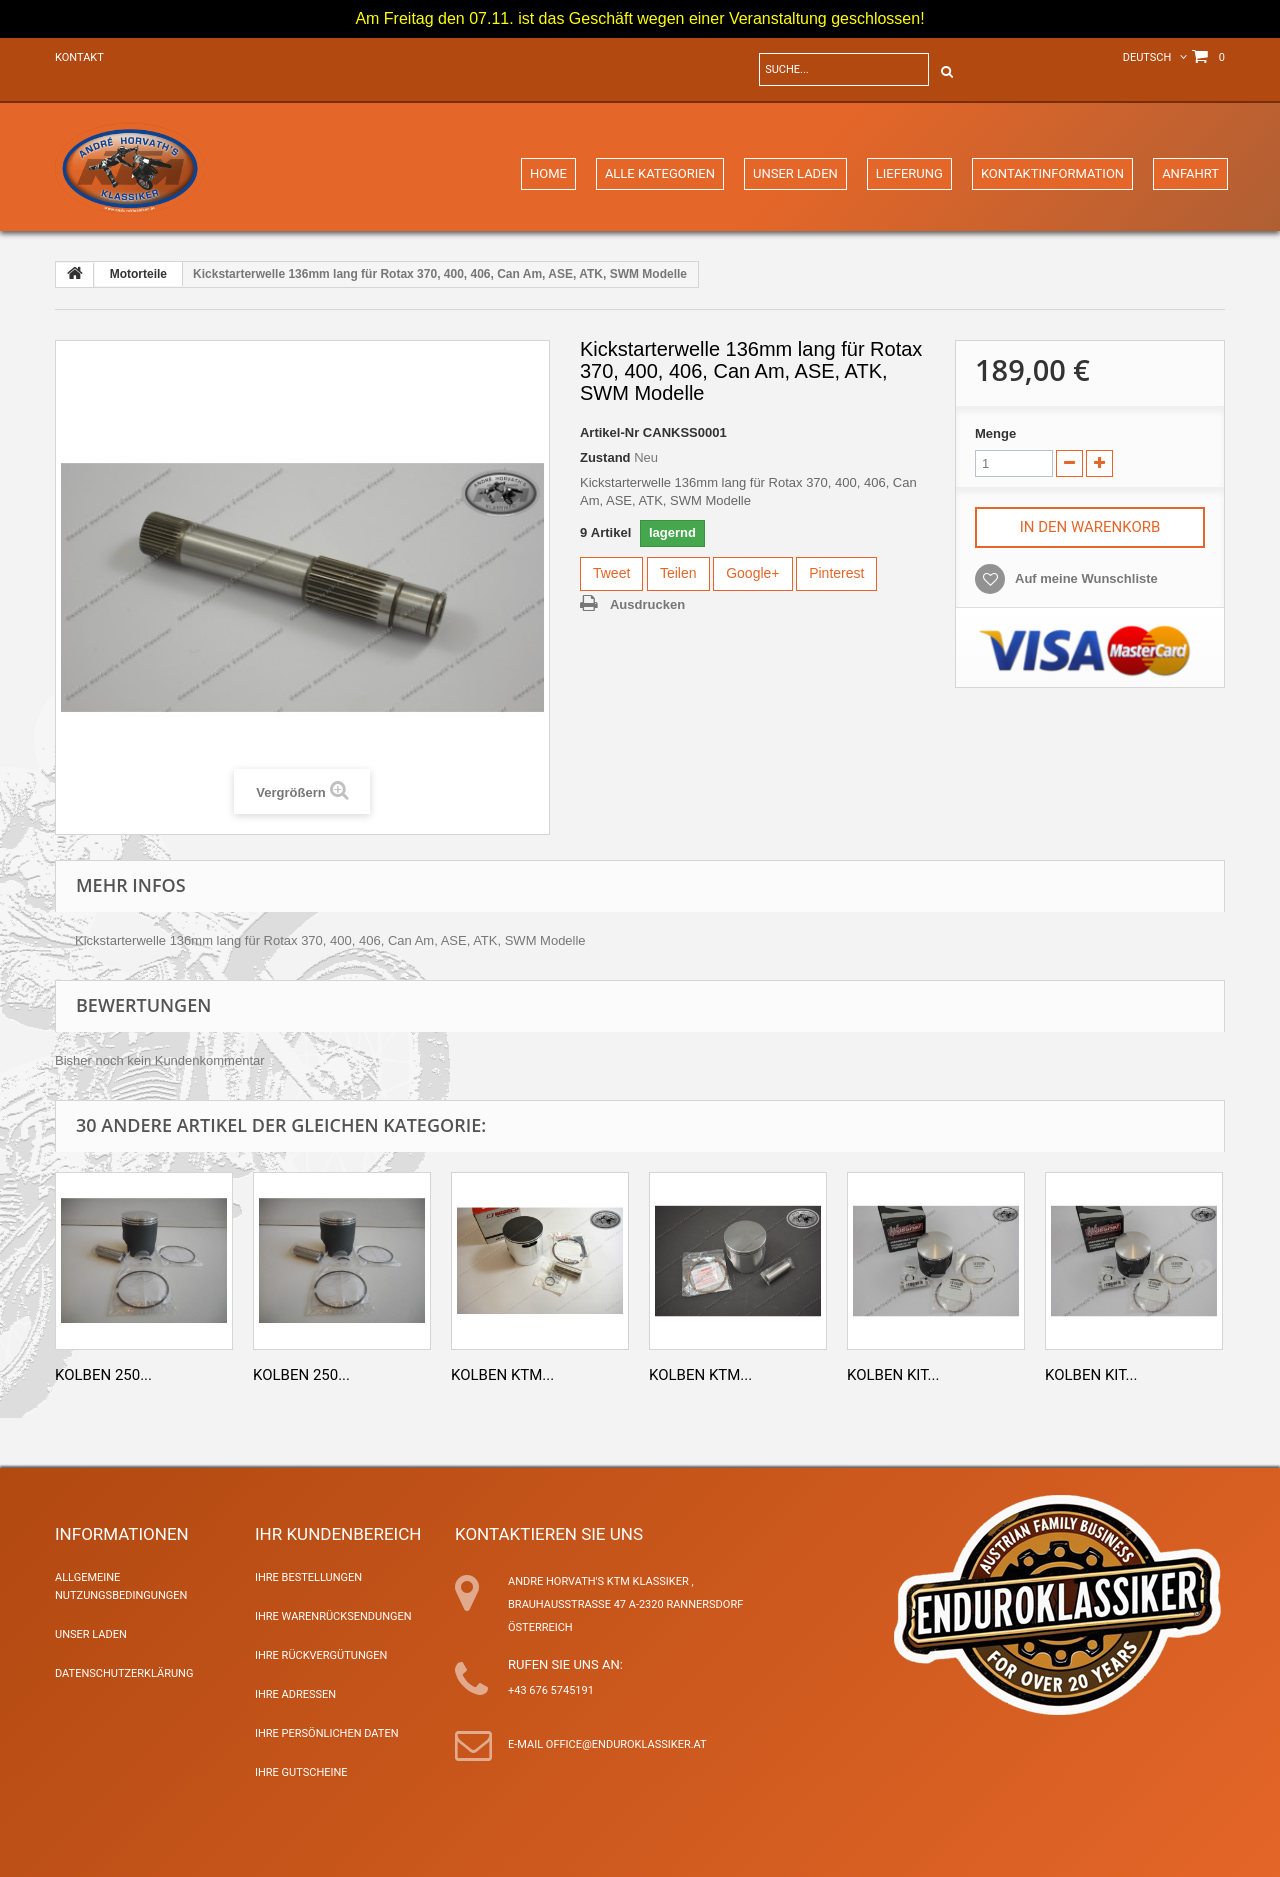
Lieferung (909, 173)
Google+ (752, 573)
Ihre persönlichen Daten (327, 1733)
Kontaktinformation (1052, 173)
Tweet (611, 573)
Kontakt (79, 57)
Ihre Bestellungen (308, 1577)
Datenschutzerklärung (124, 1673)
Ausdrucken (647, 604)
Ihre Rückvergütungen (321, 1655)
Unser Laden (795, 173)
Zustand (605, 457)
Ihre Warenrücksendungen (333, 1616)
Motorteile (138, 274)
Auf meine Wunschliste (1086, 578)
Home (548, 173)
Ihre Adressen (295, 1694)
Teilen (678, 573)
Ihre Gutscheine (301, 1772)
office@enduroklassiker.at (626, 1744)
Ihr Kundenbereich (338, 1534)
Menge (995, 433)
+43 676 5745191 (551, 1690)
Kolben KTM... (502, 1375)
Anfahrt (1190, 173)
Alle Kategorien (660, 173)
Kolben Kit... (893, 1375)
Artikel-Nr (609, 432)
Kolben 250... (103, 1375)
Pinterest (836, 573)
